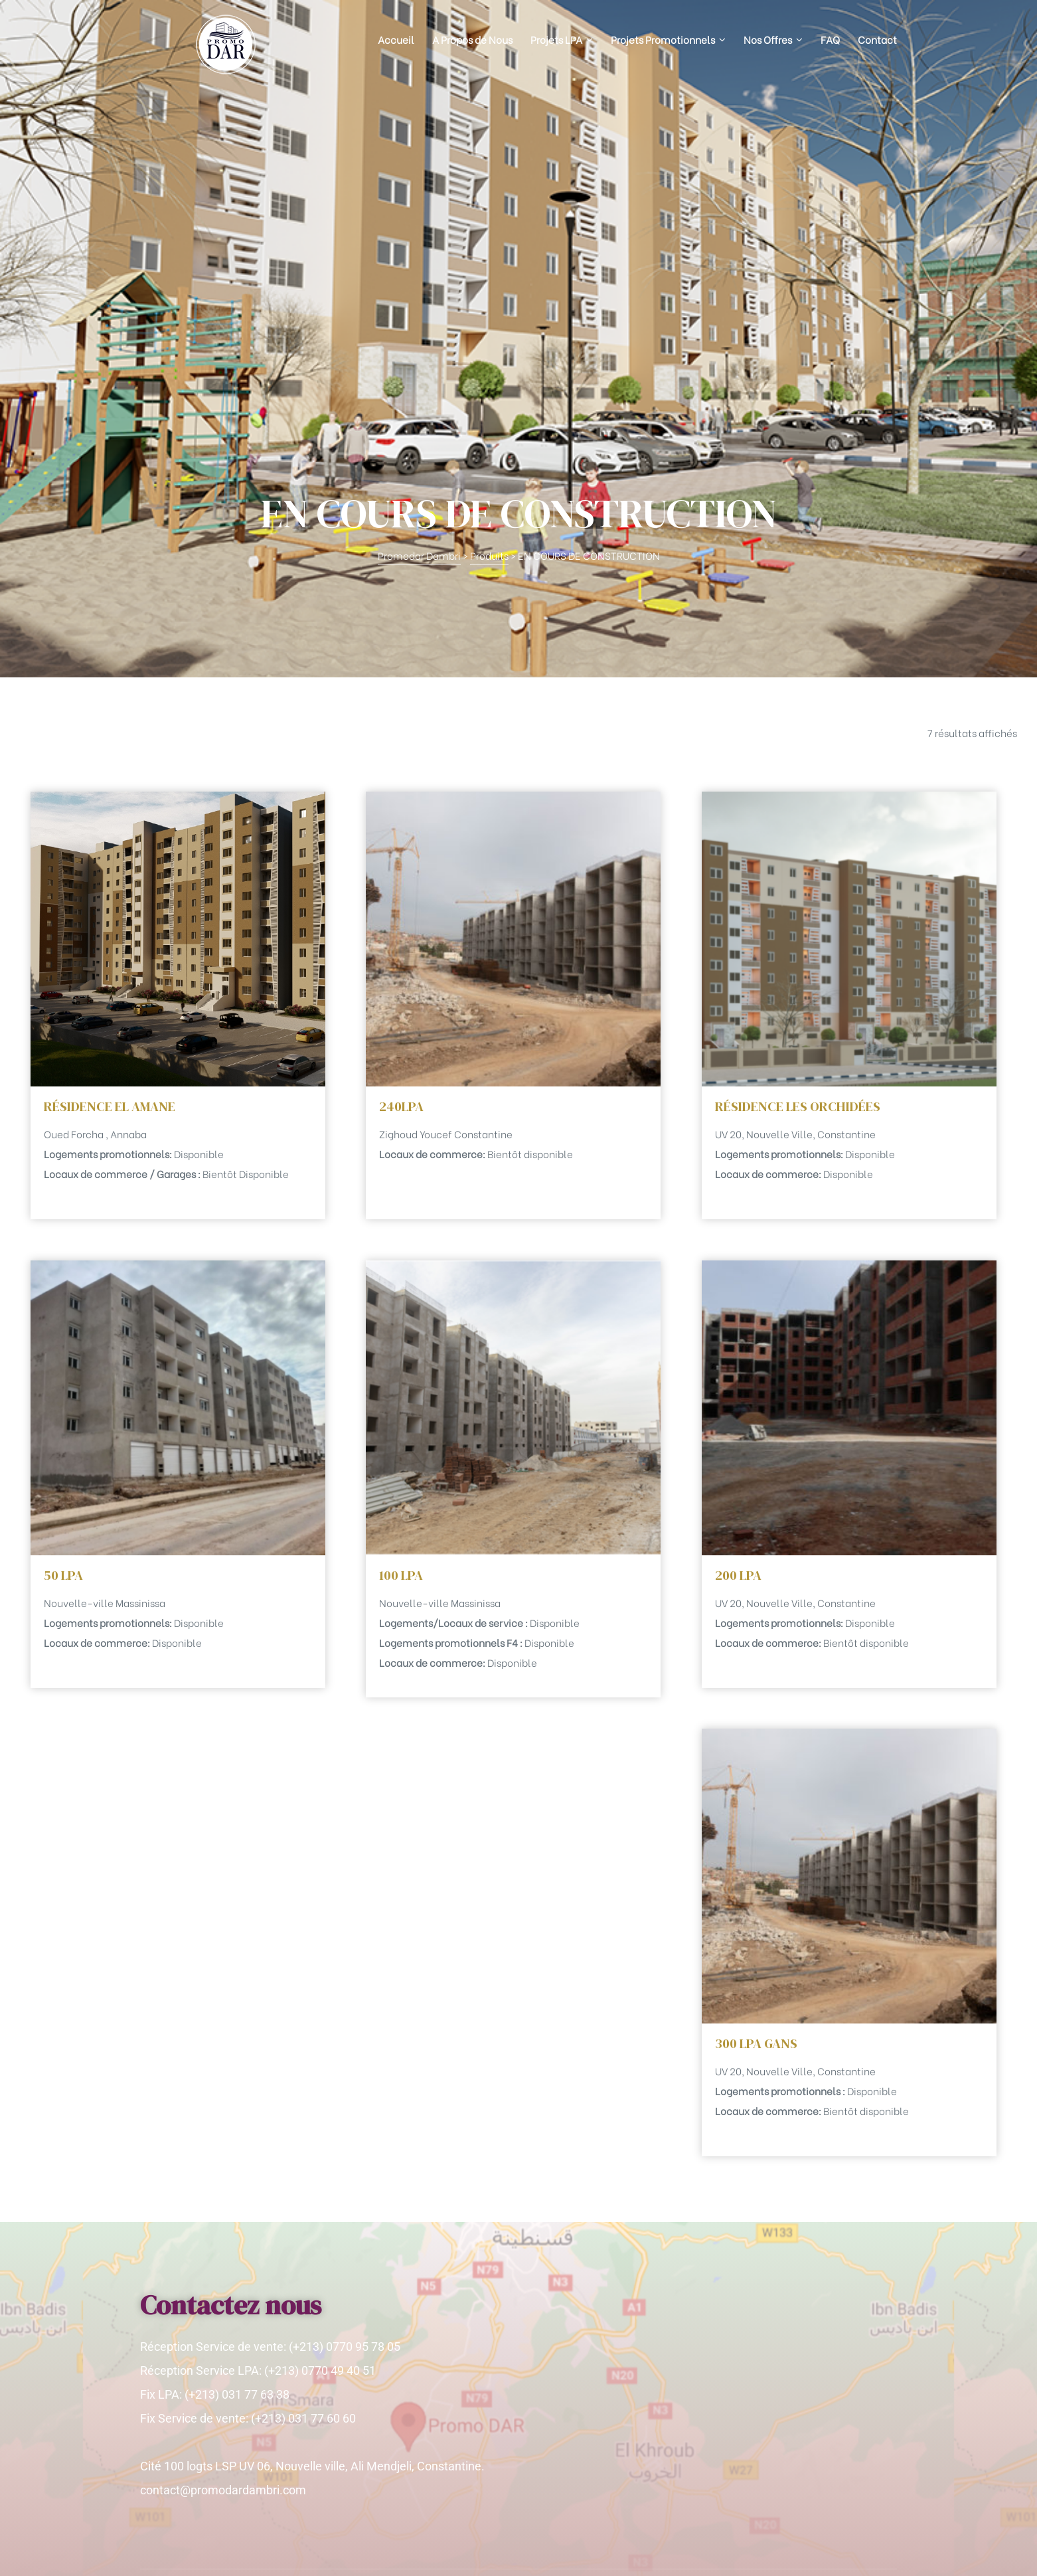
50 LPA (63, 1255)
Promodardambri (221, 2553)
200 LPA (738, 1255)
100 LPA (401, 1255)
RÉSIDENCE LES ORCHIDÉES (797, 786)
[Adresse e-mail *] (771, 2365)
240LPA (401, 786)
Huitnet (880, 2553)
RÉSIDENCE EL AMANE (109, 786)
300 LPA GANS (756, 1723)
